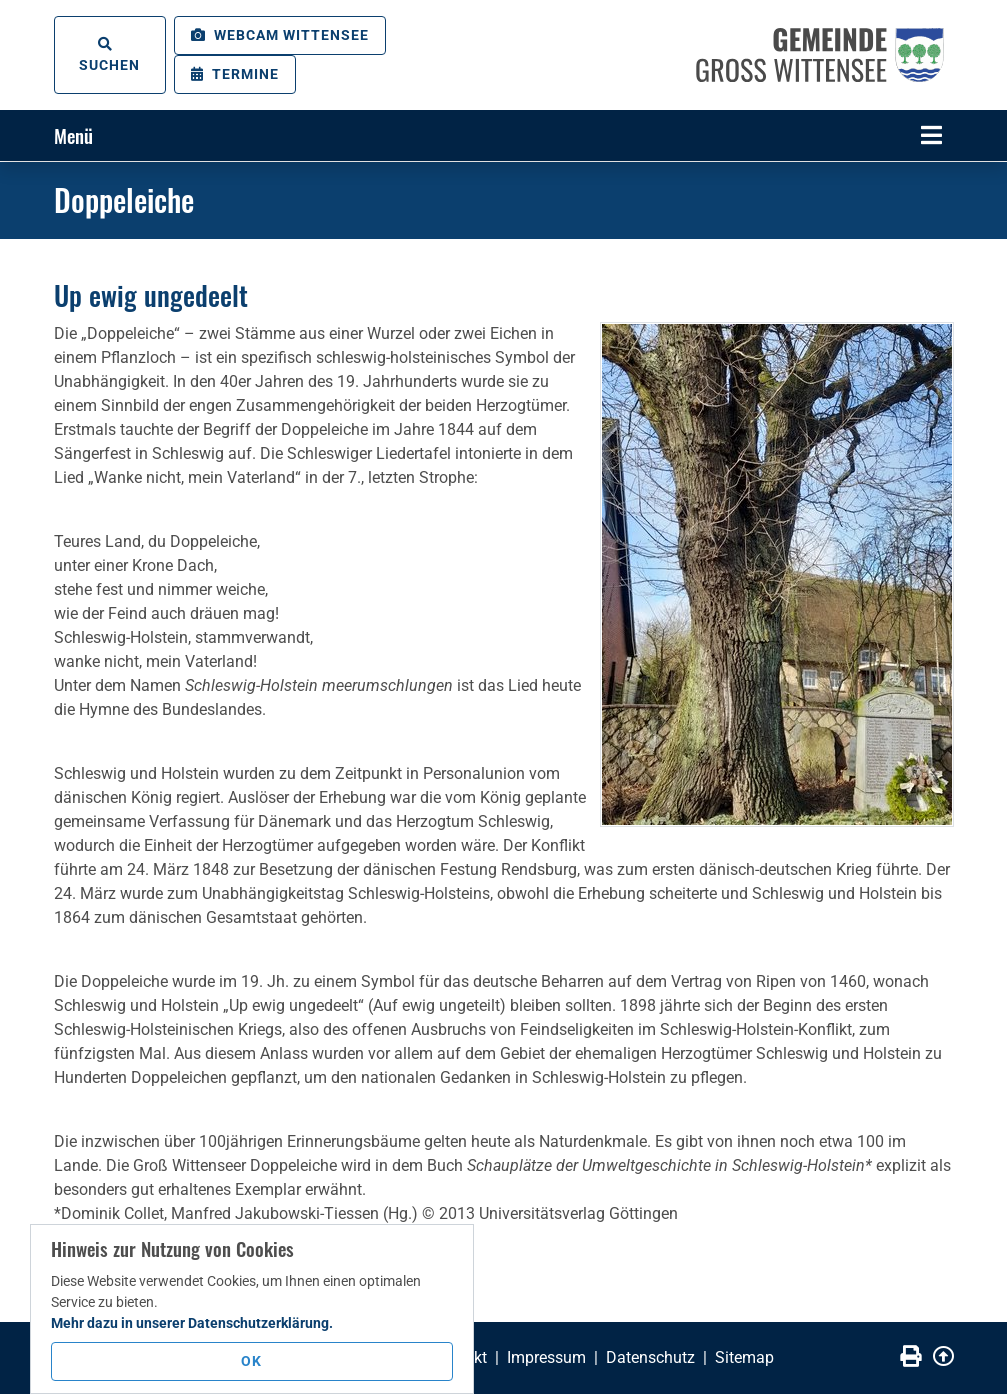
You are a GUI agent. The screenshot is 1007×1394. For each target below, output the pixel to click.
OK (251, 1361)
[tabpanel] (503, 161)
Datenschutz (650, 1357)
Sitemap (744, 1357)
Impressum (546, 1357)
